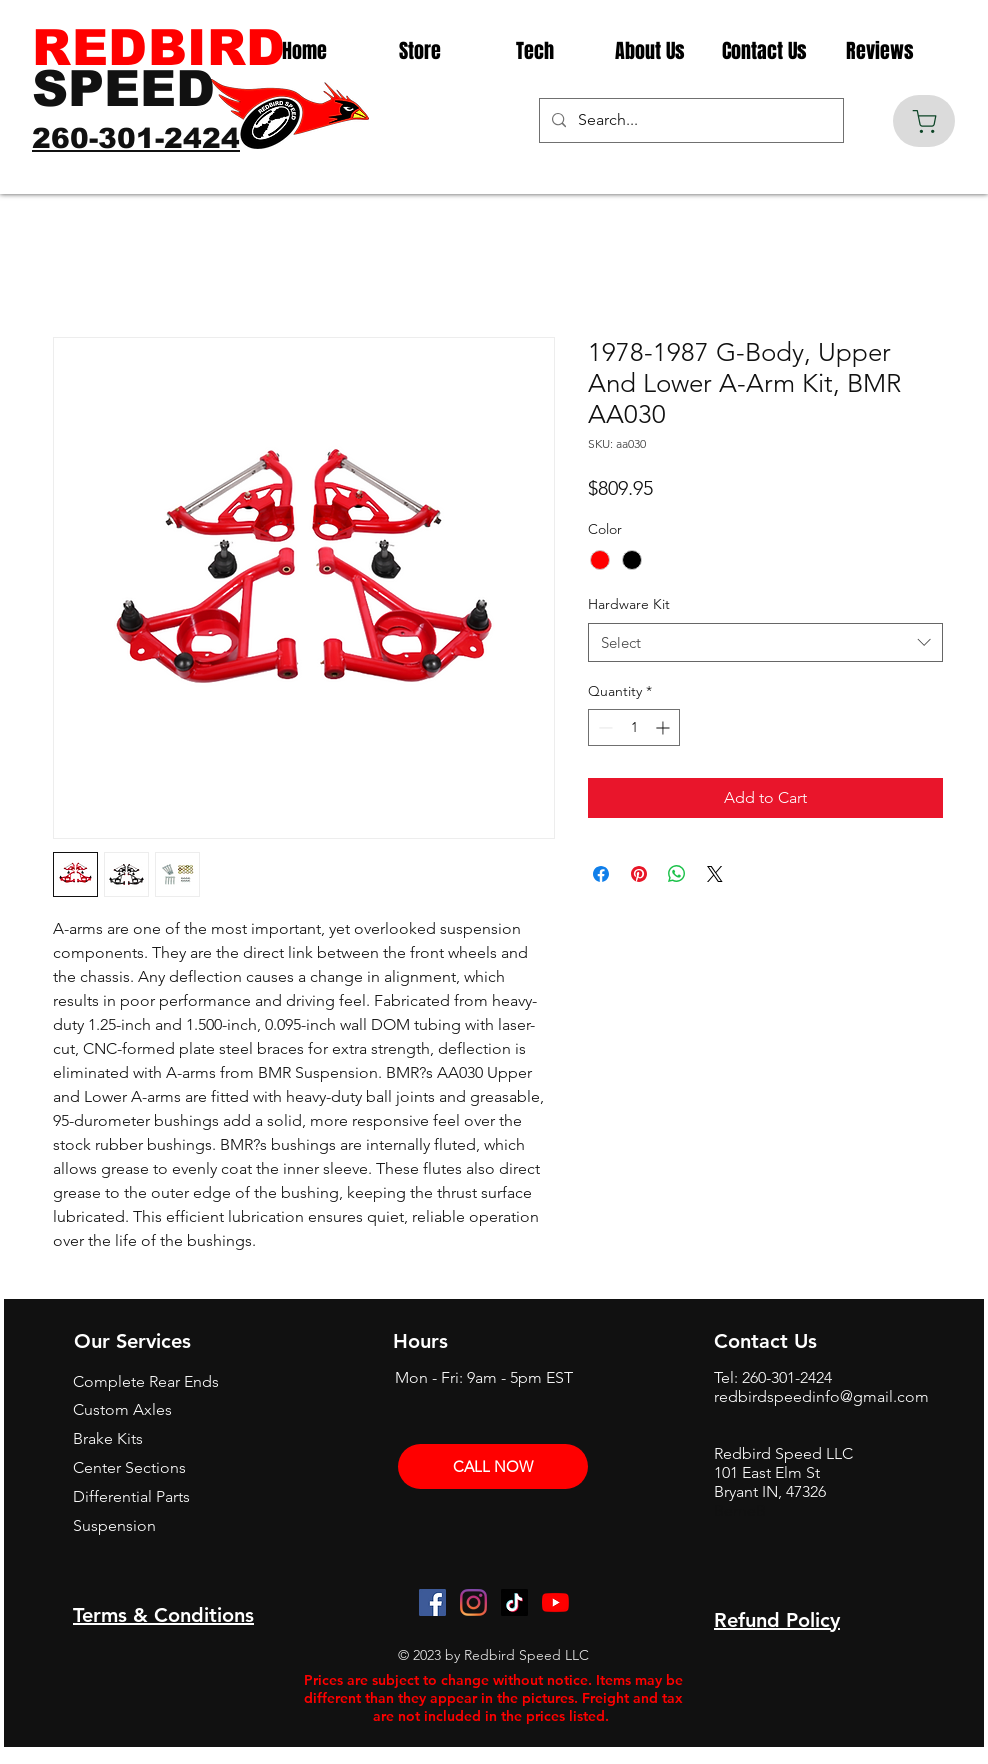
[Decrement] (603, 727)
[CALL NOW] (493, 1466)
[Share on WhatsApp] (677, 874)
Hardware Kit (629, 604)
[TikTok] (514, 1602)
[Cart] (924, 121)
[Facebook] (432, 1602)
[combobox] (765, 642)
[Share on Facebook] (601, 874)
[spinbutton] (634, 727)
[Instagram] (473, 1602)
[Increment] (664, 727)
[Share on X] (715, 874)
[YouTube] (555, 1602)
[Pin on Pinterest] (639, 874)
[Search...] (689, 120)
